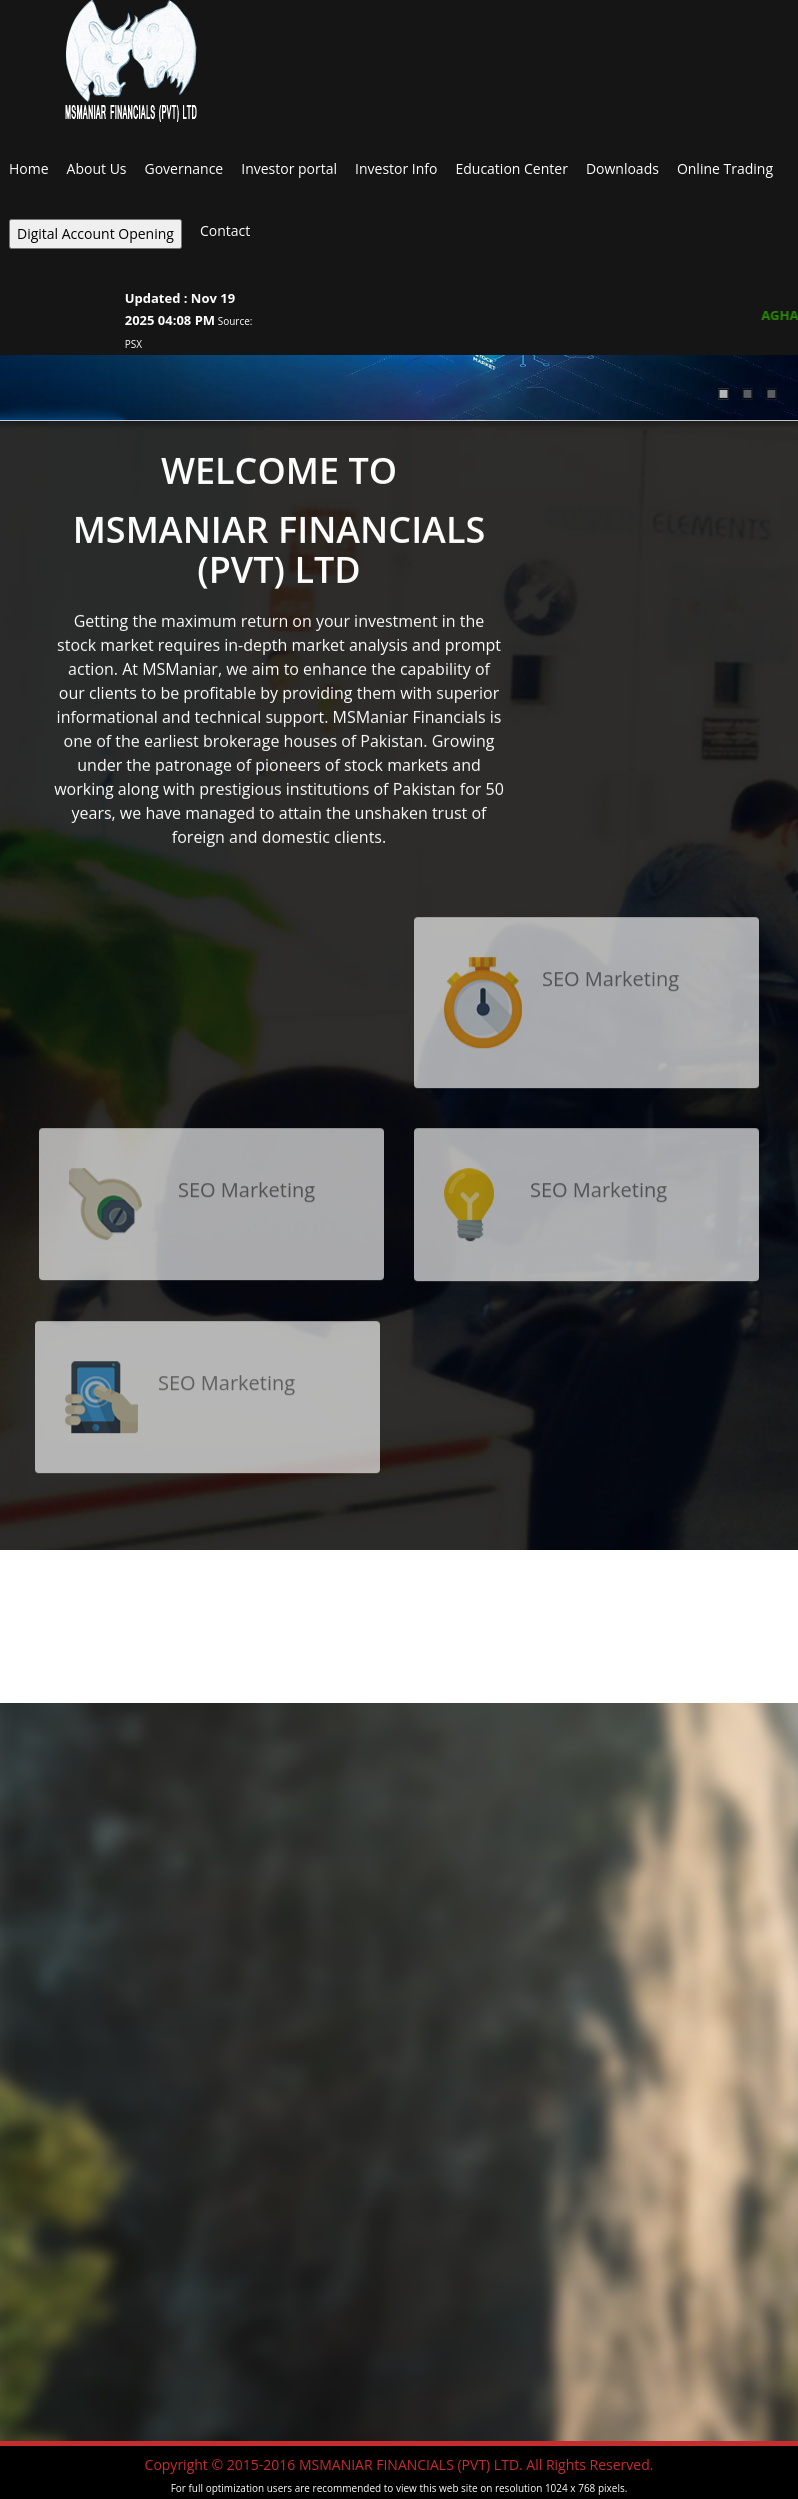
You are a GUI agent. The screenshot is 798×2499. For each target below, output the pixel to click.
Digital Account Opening (95, 233)
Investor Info (396, 168)
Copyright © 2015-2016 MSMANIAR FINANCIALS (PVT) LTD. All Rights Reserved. (399, 2464)
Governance (184, 168)
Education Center (511, 168)
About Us (97, 168)
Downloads (622, 168)
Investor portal (289, 168)
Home (29, 168)
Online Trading (725, 168)
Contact (225, 230)
